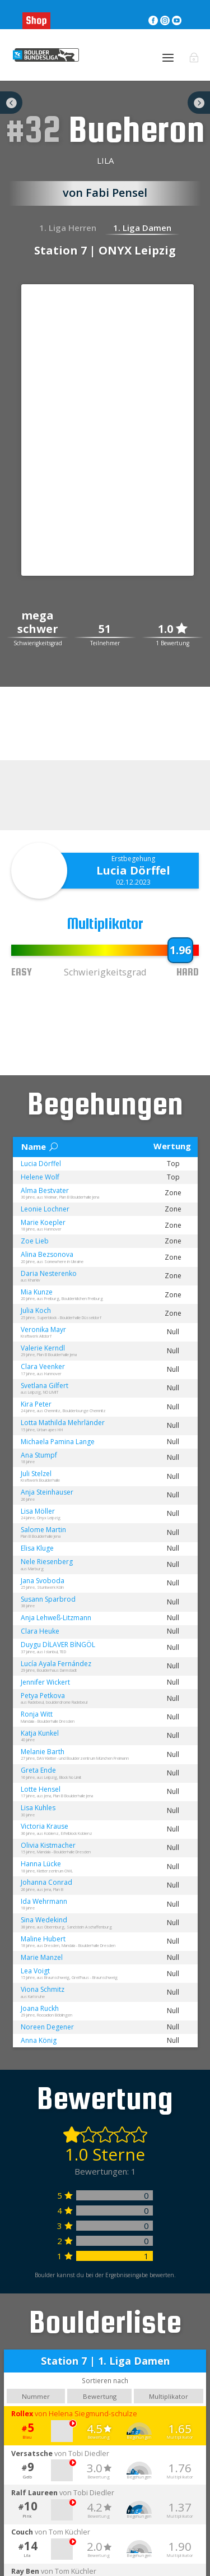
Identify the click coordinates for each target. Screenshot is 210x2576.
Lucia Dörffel (133, 870)
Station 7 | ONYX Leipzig (105, 250)
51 (105, 629)
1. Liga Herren (67, 227)
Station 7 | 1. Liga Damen (105, 2360)
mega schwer (37, 622)
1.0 (172, 628)
